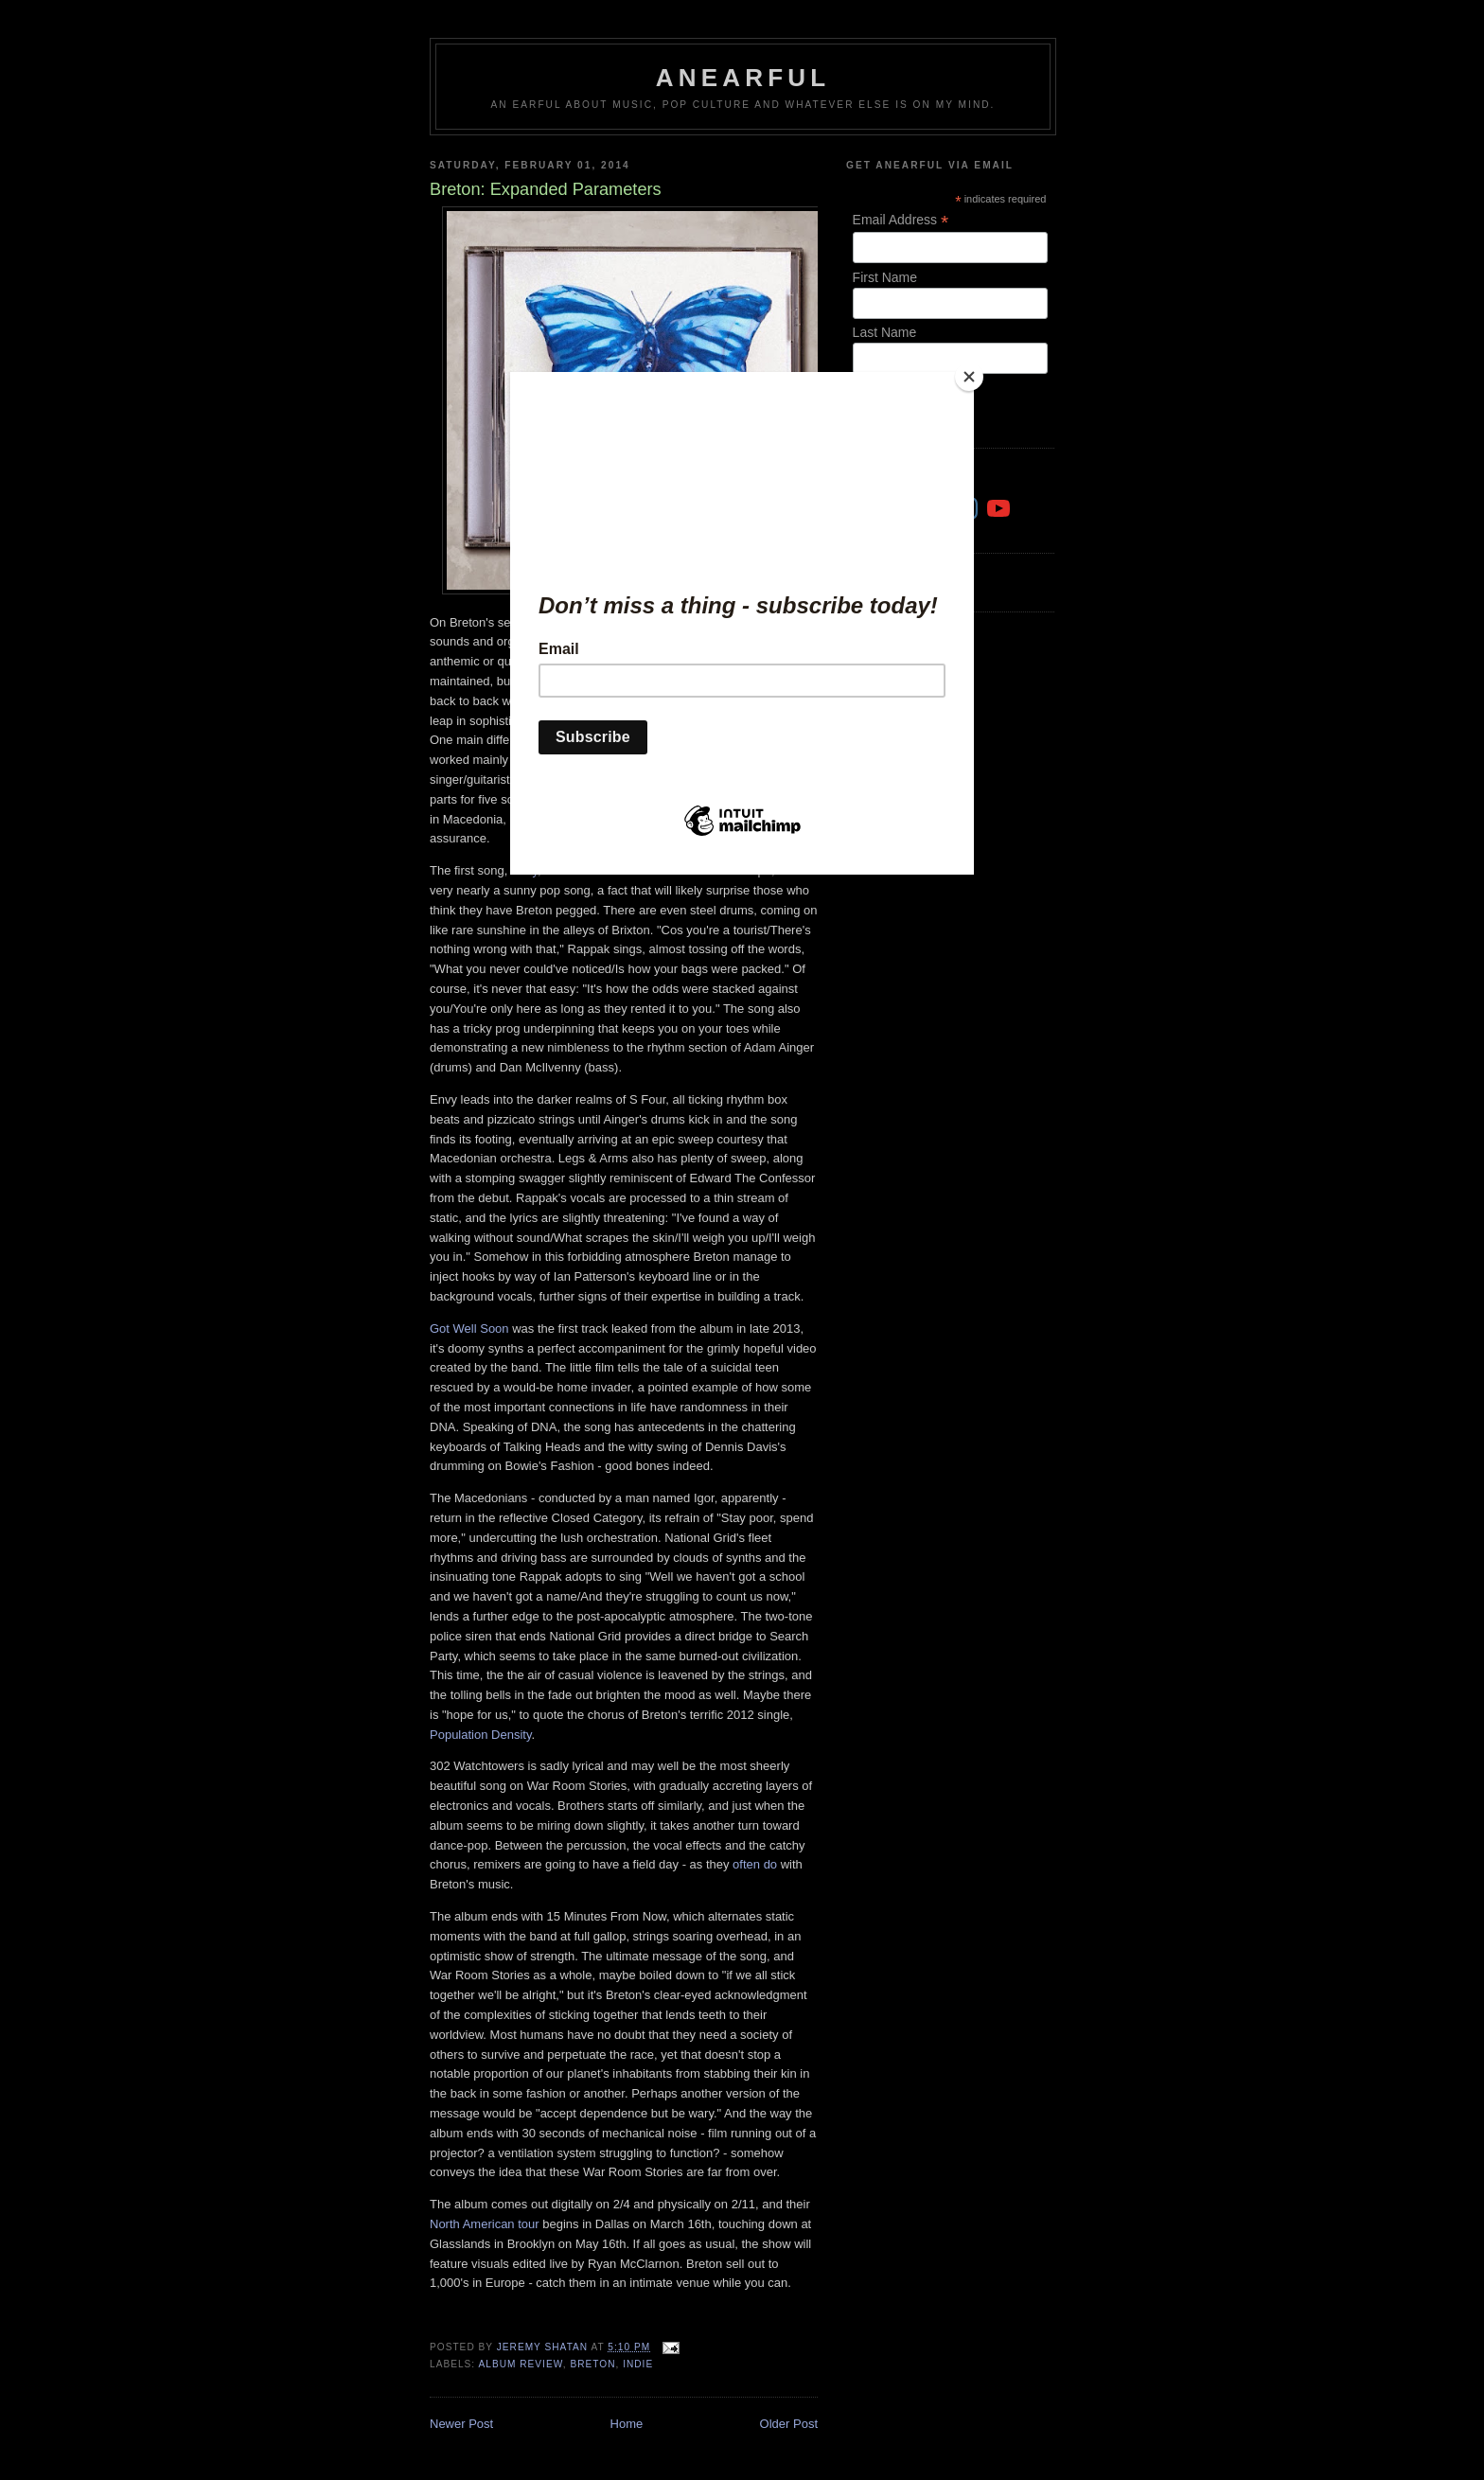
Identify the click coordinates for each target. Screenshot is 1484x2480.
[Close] (969, 377)
